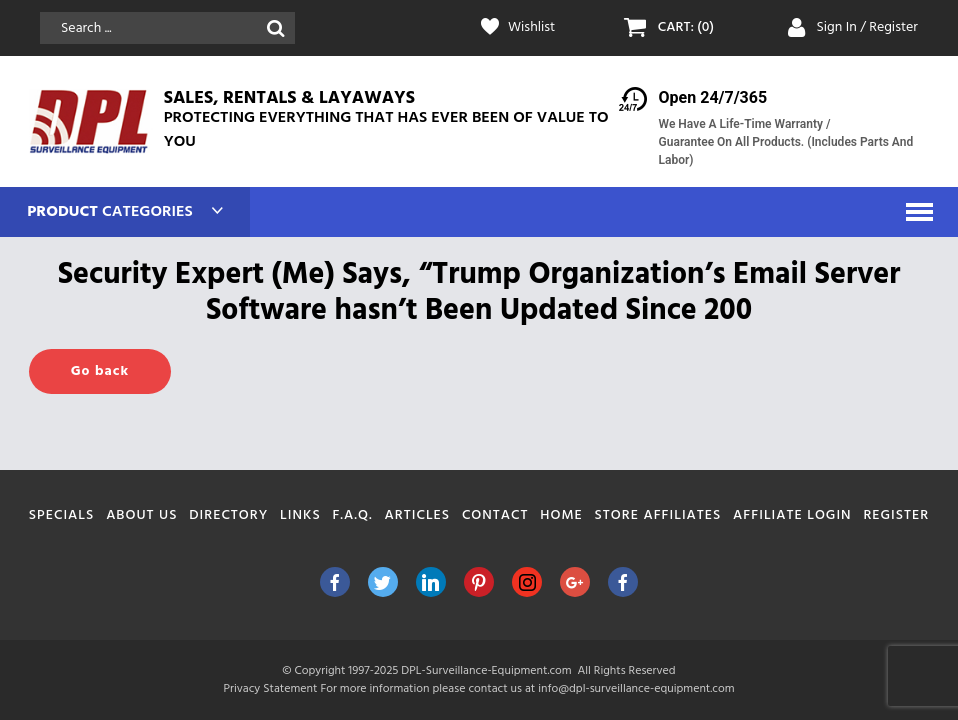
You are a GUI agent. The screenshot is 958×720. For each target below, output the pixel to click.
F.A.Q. (352, 515)
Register (896, 515)
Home (561, 515)
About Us (141, 515)
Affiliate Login (792, 515)
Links (300, 515)
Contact (495, 515)
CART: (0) (686, 28)
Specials (62, 515)
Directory (228, 515)
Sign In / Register (867, 27)
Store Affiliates (658, 515)
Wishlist (531, 28)
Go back (100, 371)
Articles (418, 515)
